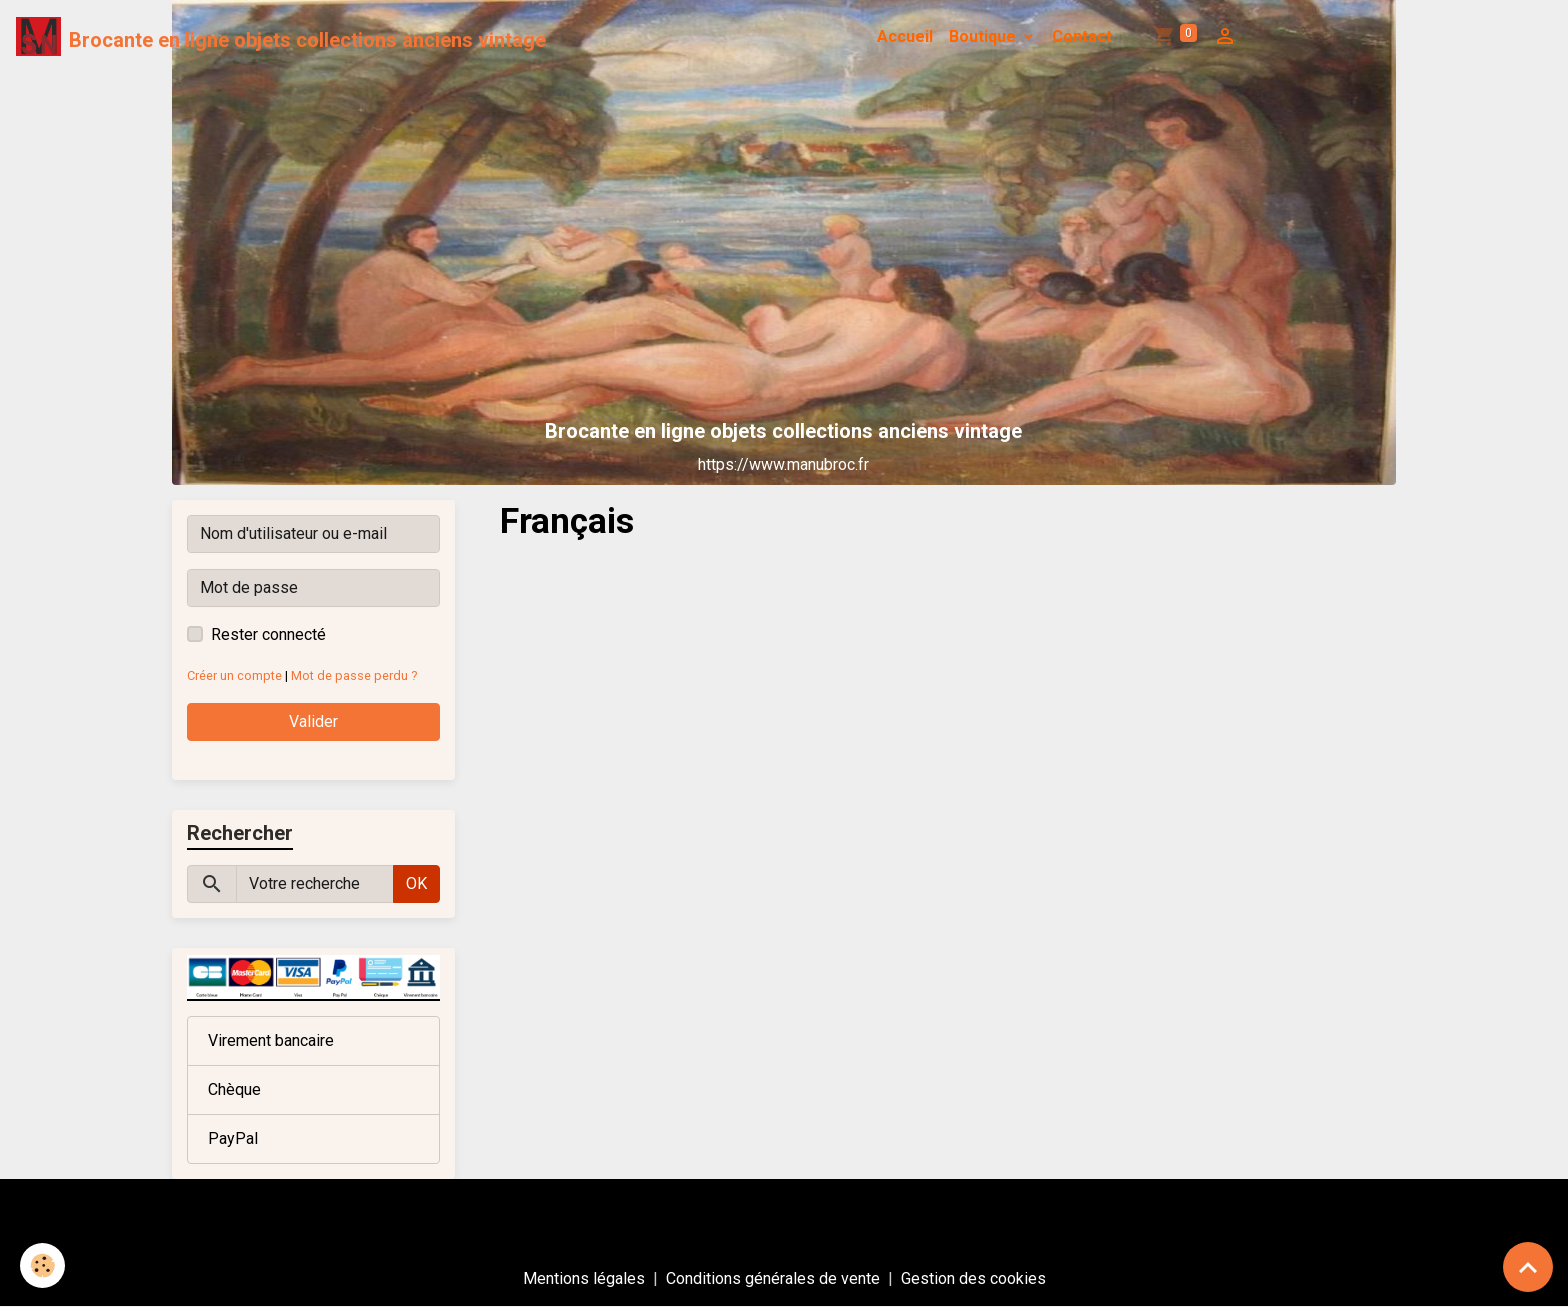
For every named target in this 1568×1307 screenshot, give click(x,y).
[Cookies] (42, 1265)
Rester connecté (268, 634)
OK (416, 883)
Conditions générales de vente (773, 1278)
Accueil (905, 36)
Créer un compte (234, 675)
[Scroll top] (1528, 1267)
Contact (1082, 36)
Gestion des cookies (973, 1278)
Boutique (984, 36)
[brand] (281, 37)
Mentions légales (584, 1278)
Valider (313, 721)
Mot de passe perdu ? (354, 675)
